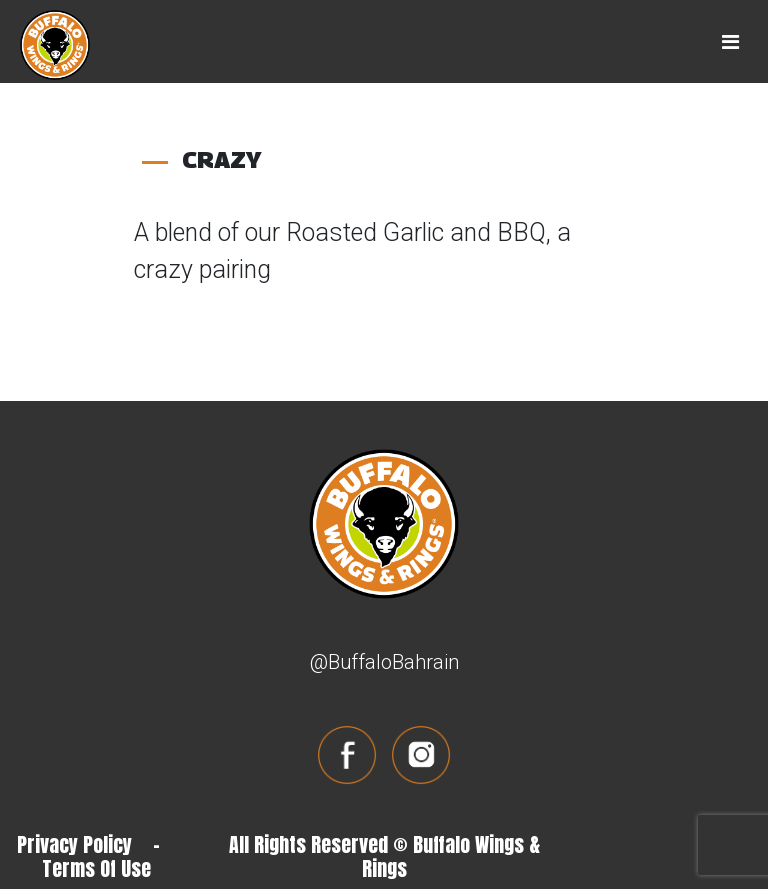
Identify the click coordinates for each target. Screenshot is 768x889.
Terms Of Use (96, 868)
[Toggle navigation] (730, 42)
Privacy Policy (74, 844)
